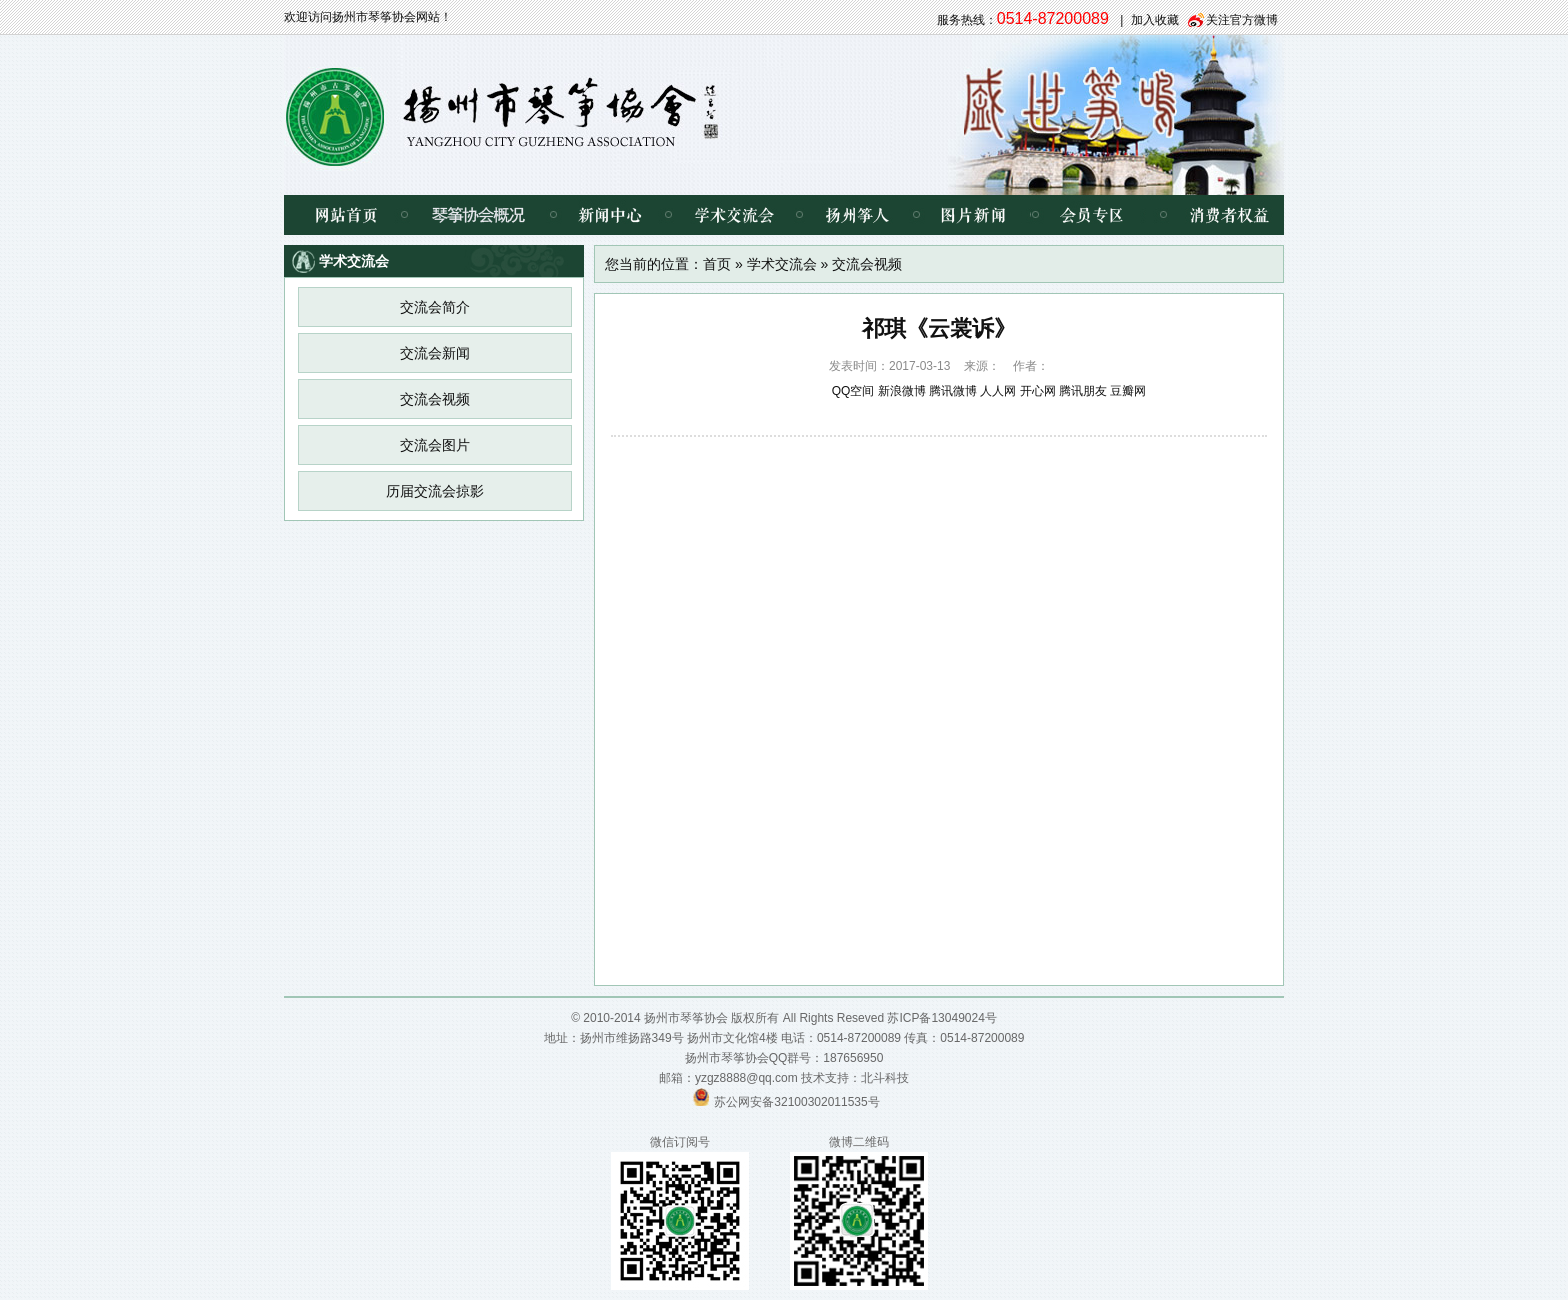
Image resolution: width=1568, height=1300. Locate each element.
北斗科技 (885, 1078)
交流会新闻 (435, 353)
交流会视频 (435, 399)
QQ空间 (853, 391)
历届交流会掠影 (435, 491)
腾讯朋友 (1083, 391)
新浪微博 (902, 391)
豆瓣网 (1128, 391)
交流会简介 (435, 307)
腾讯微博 (953, 391)
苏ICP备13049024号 (941, 1018)
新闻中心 (610, 215)
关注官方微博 (1242, 20)
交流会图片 (435, 445)
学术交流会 (733, 215)
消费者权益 (1214, 215)
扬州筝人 (857, 215)
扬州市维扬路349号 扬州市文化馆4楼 (679, 1038)
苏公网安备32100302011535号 (796, 1102)
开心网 (1038, 391)
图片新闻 (973, 215)
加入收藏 (1155, 20)
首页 (717, 264)
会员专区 (1088, 215)
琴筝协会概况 (478, 215)
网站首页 (344, 215)
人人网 (998, 391)
